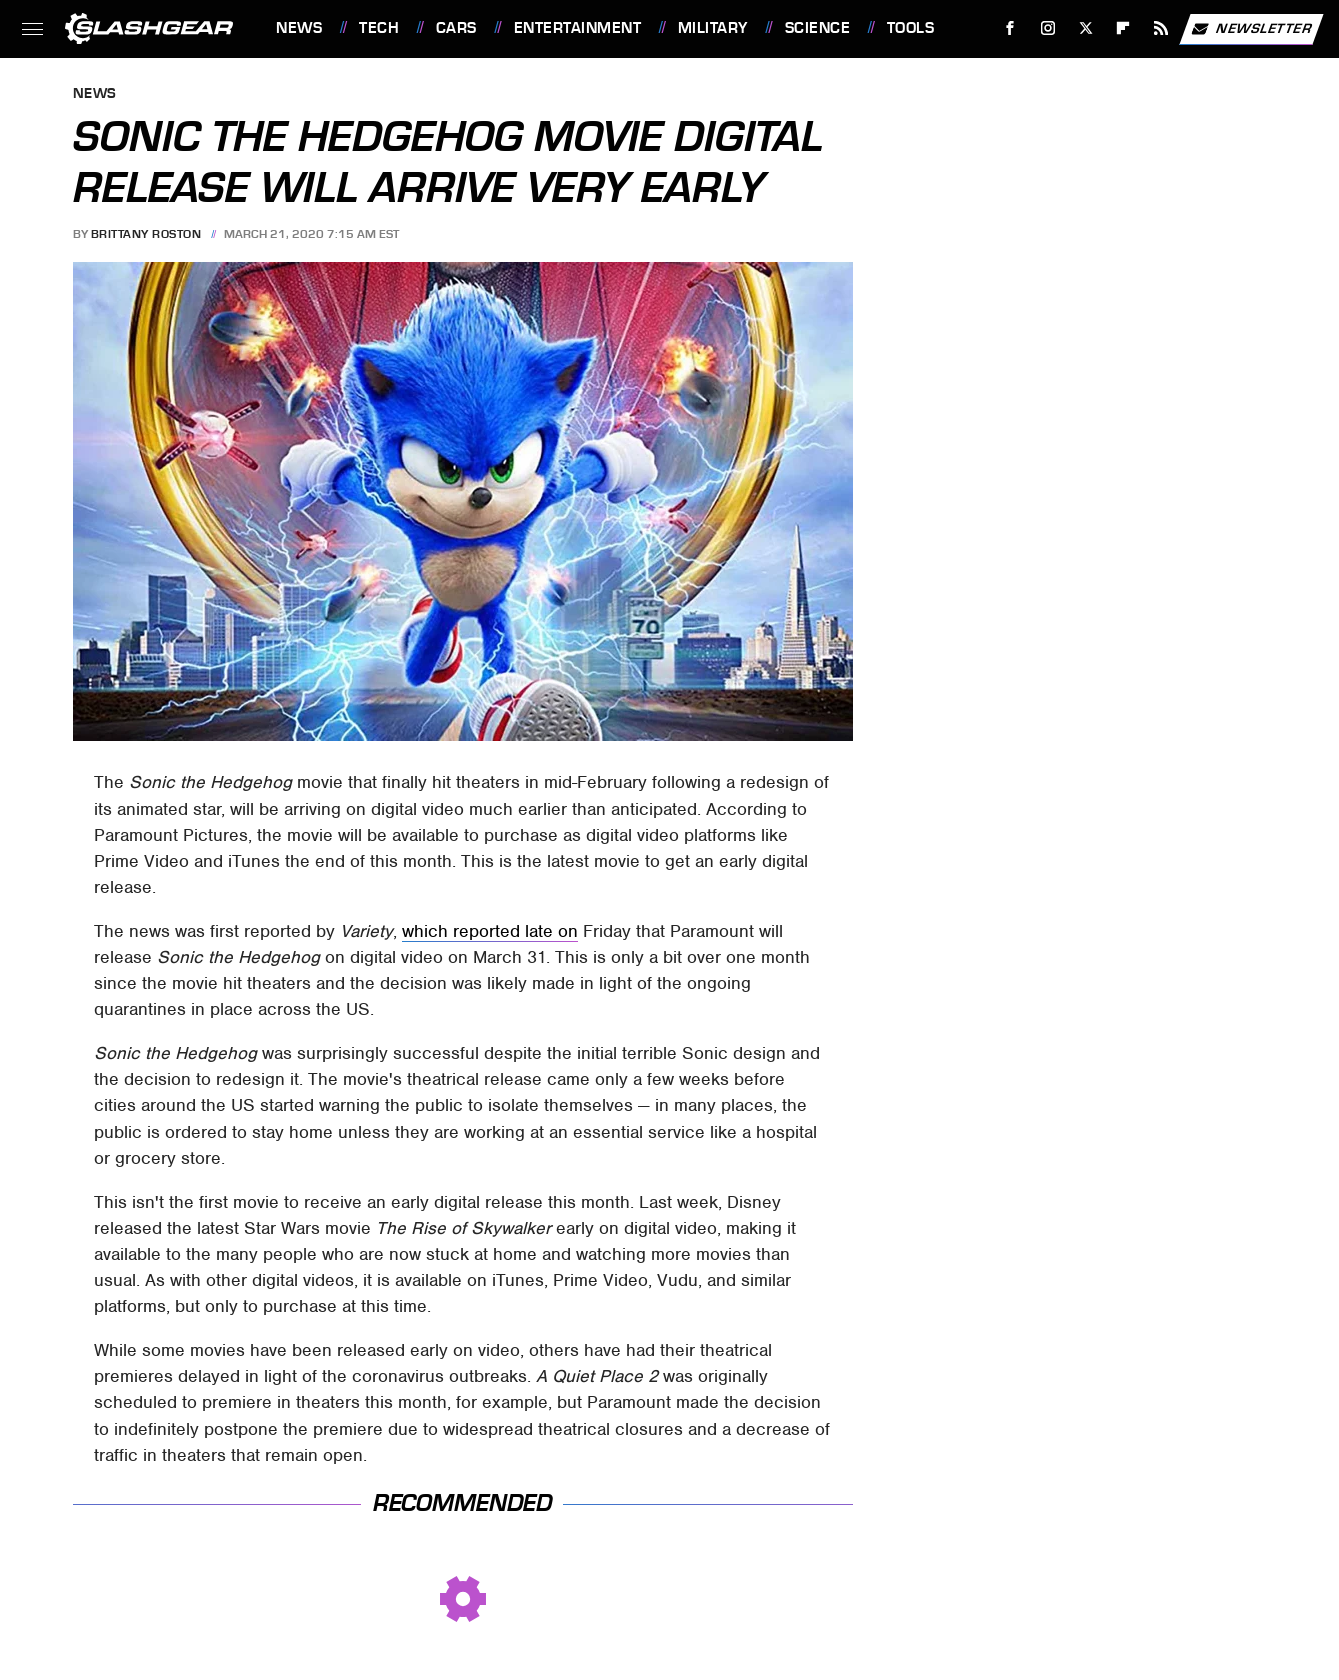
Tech (379, 28)
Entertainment (578, 28)
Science (818, 28)
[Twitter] (1085, 28)
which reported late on (490, 931)
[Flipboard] (1123, 28)
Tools (911, 28)
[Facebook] (1010, 28)
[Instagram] (1048, 28)
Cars (456, 28)
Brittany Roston (146, 234)
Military (713, 28)
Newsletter (1251, 29)
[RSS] (1161, 28)
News (299, 28)
